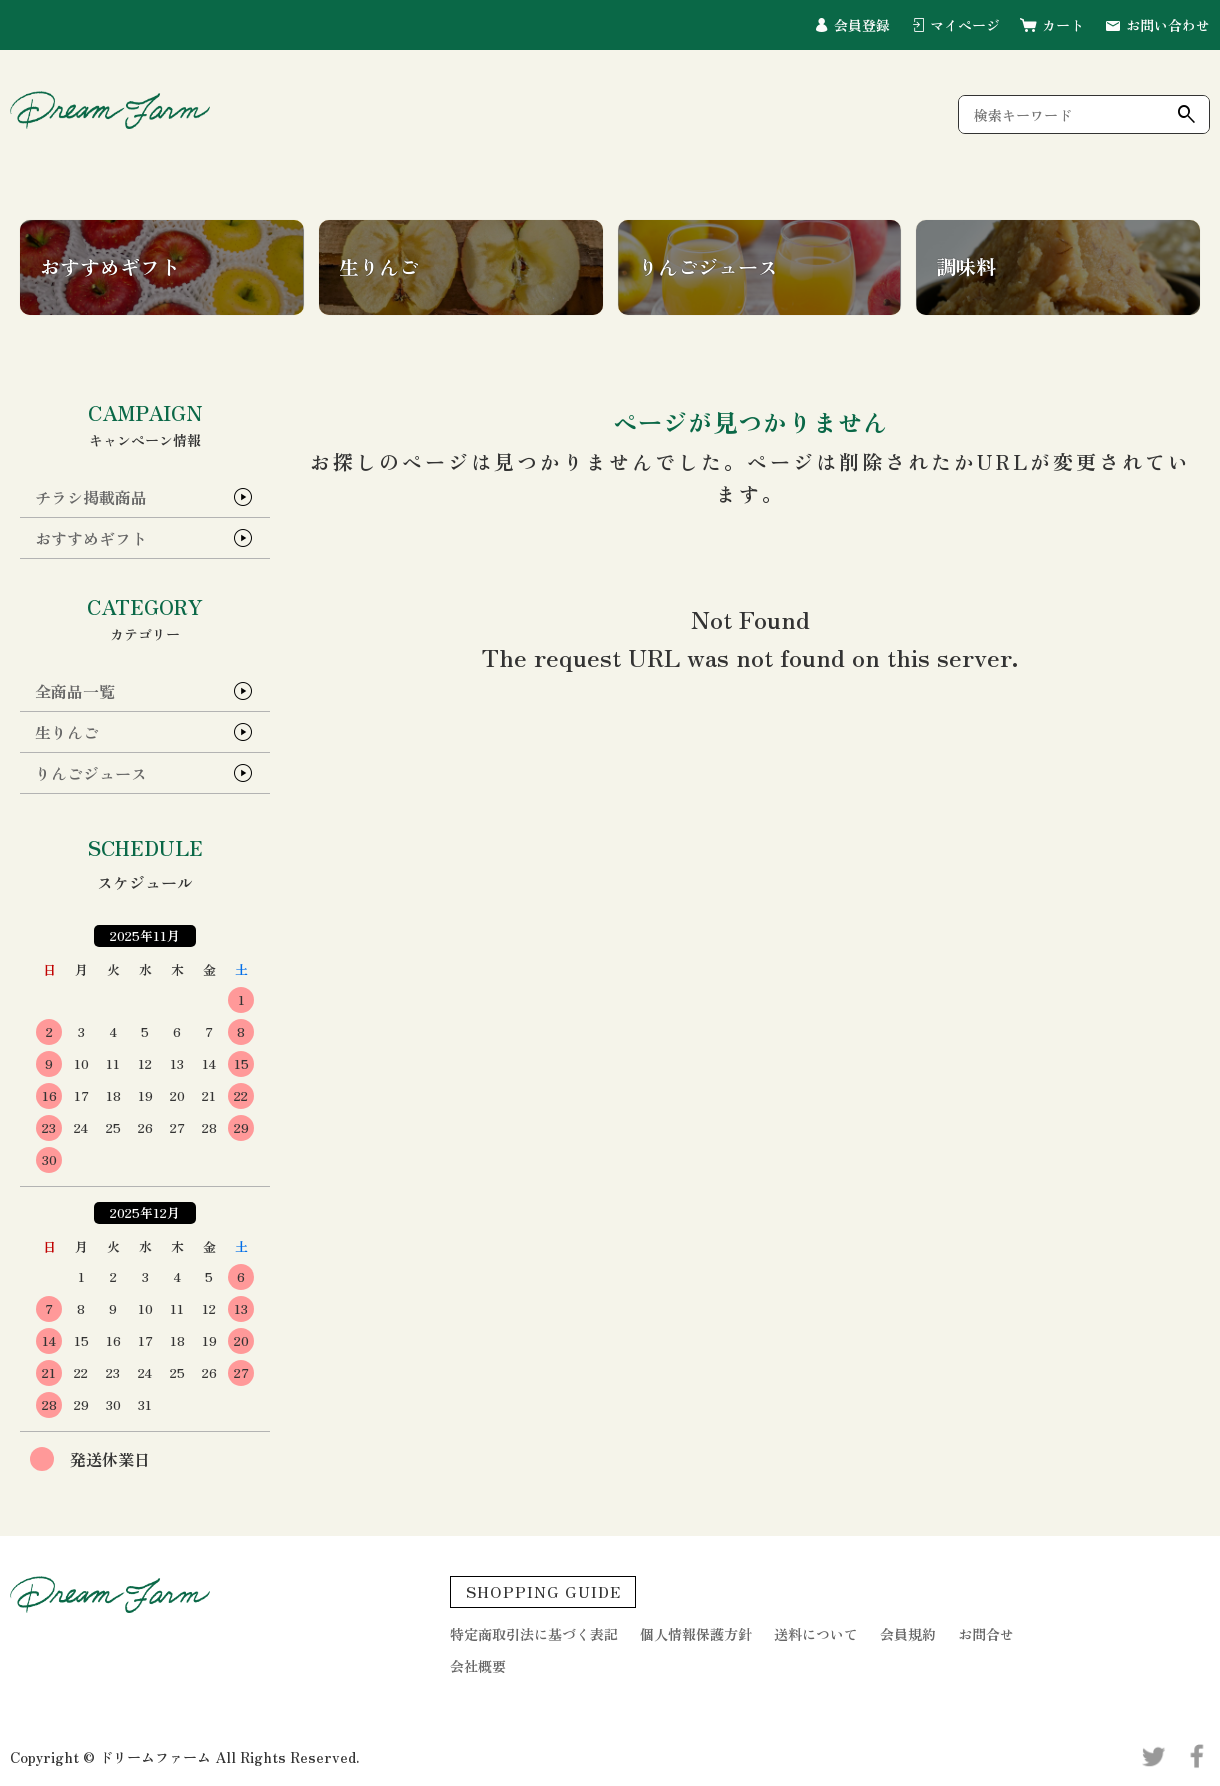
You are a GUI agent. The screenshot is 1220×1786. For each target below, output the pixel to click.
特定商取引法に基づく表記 (534, 1634)
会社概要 (478, 1666)
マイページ (965, 25)
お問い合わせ (1168, 25)
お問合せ (986, 1634)
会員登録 (862, 25)
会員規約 (908, 1634)
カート (1063, 25)
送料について (816, 1634)
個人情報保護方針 (696, 1634)
